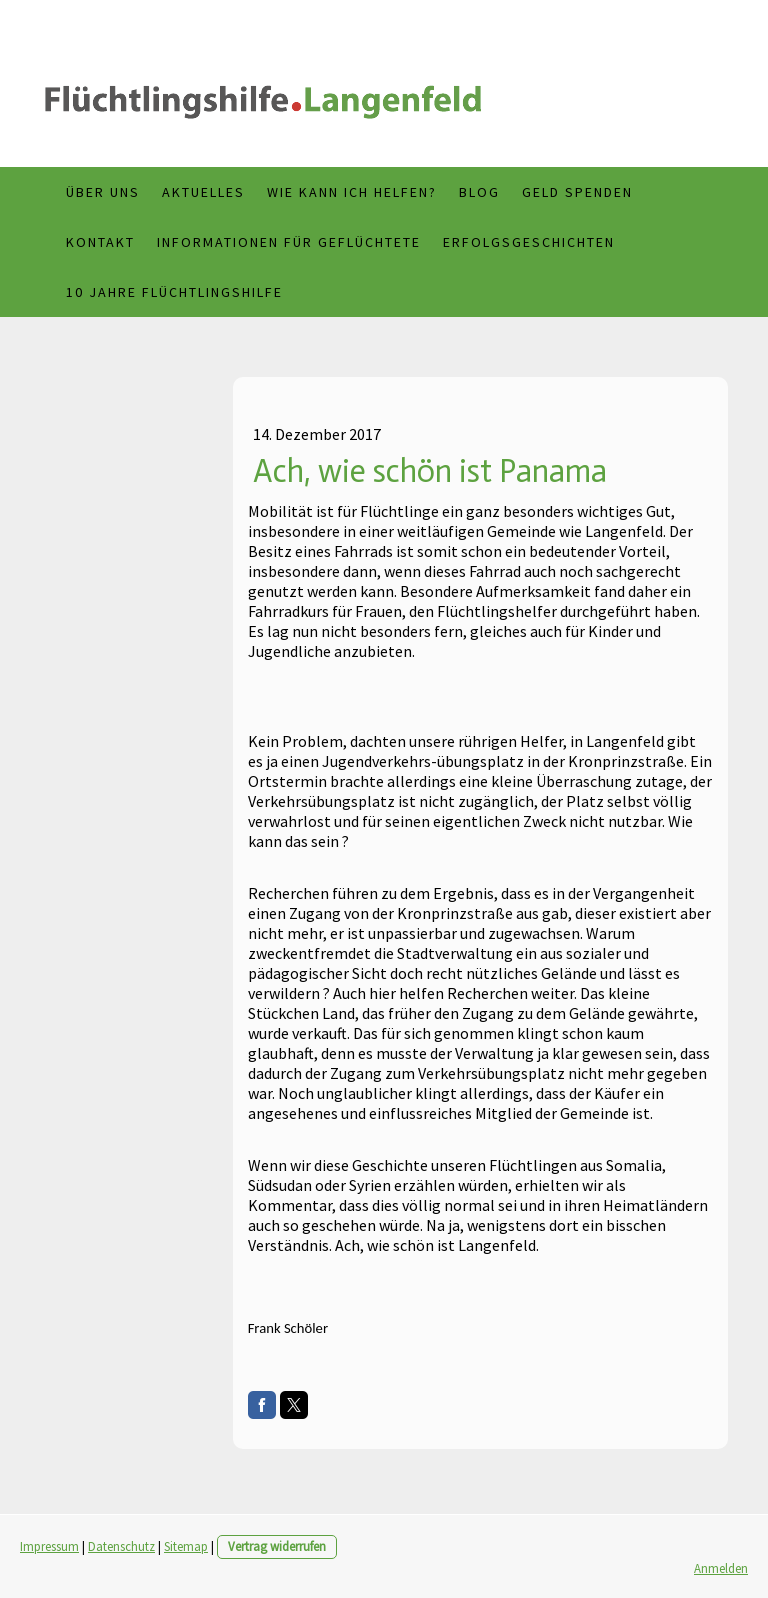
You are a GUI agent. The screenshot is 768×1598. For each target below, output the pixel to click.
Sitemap (186, 1546)
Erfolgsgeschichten (529, 242)
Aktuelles (203, 192)
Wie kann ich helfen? (352, 192)
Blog (479, 192)
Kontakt (100, 242)
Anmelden (721, 1568)
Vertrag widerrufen (277, 1546)
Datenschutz (121, 1546)
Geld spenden (577, 192)
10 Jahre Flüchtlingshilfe (174, 292)
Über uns (103, 192)
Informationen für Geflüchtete (289, 242)
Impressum (49, 1546)
